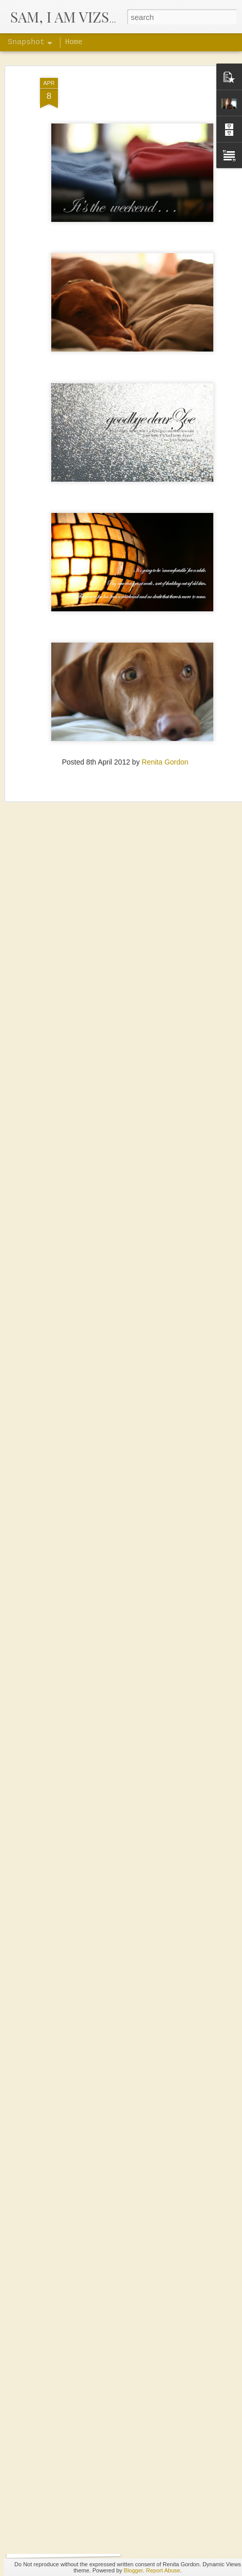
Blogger (133, 2570)
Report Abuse (163, 2570)
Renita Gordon (165, 729)
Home (74, 42)
